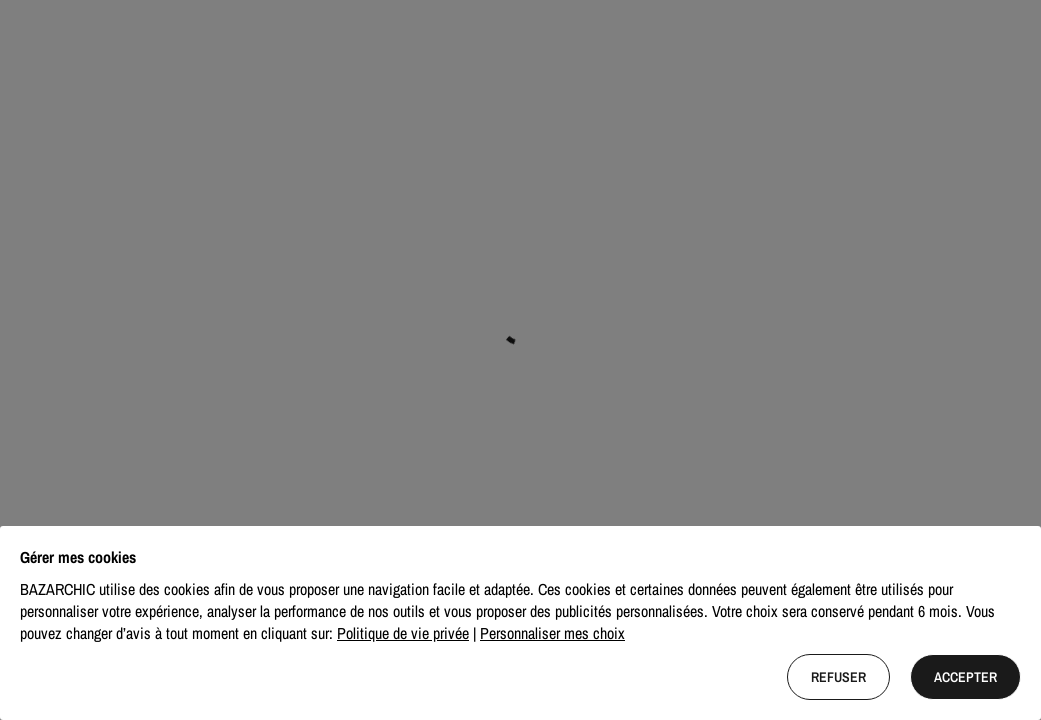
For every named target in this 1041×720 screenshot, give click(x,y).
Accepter (965, 677)
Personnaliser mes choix (552, 633)
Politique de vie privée (403, 633)
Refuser (838, 677)
